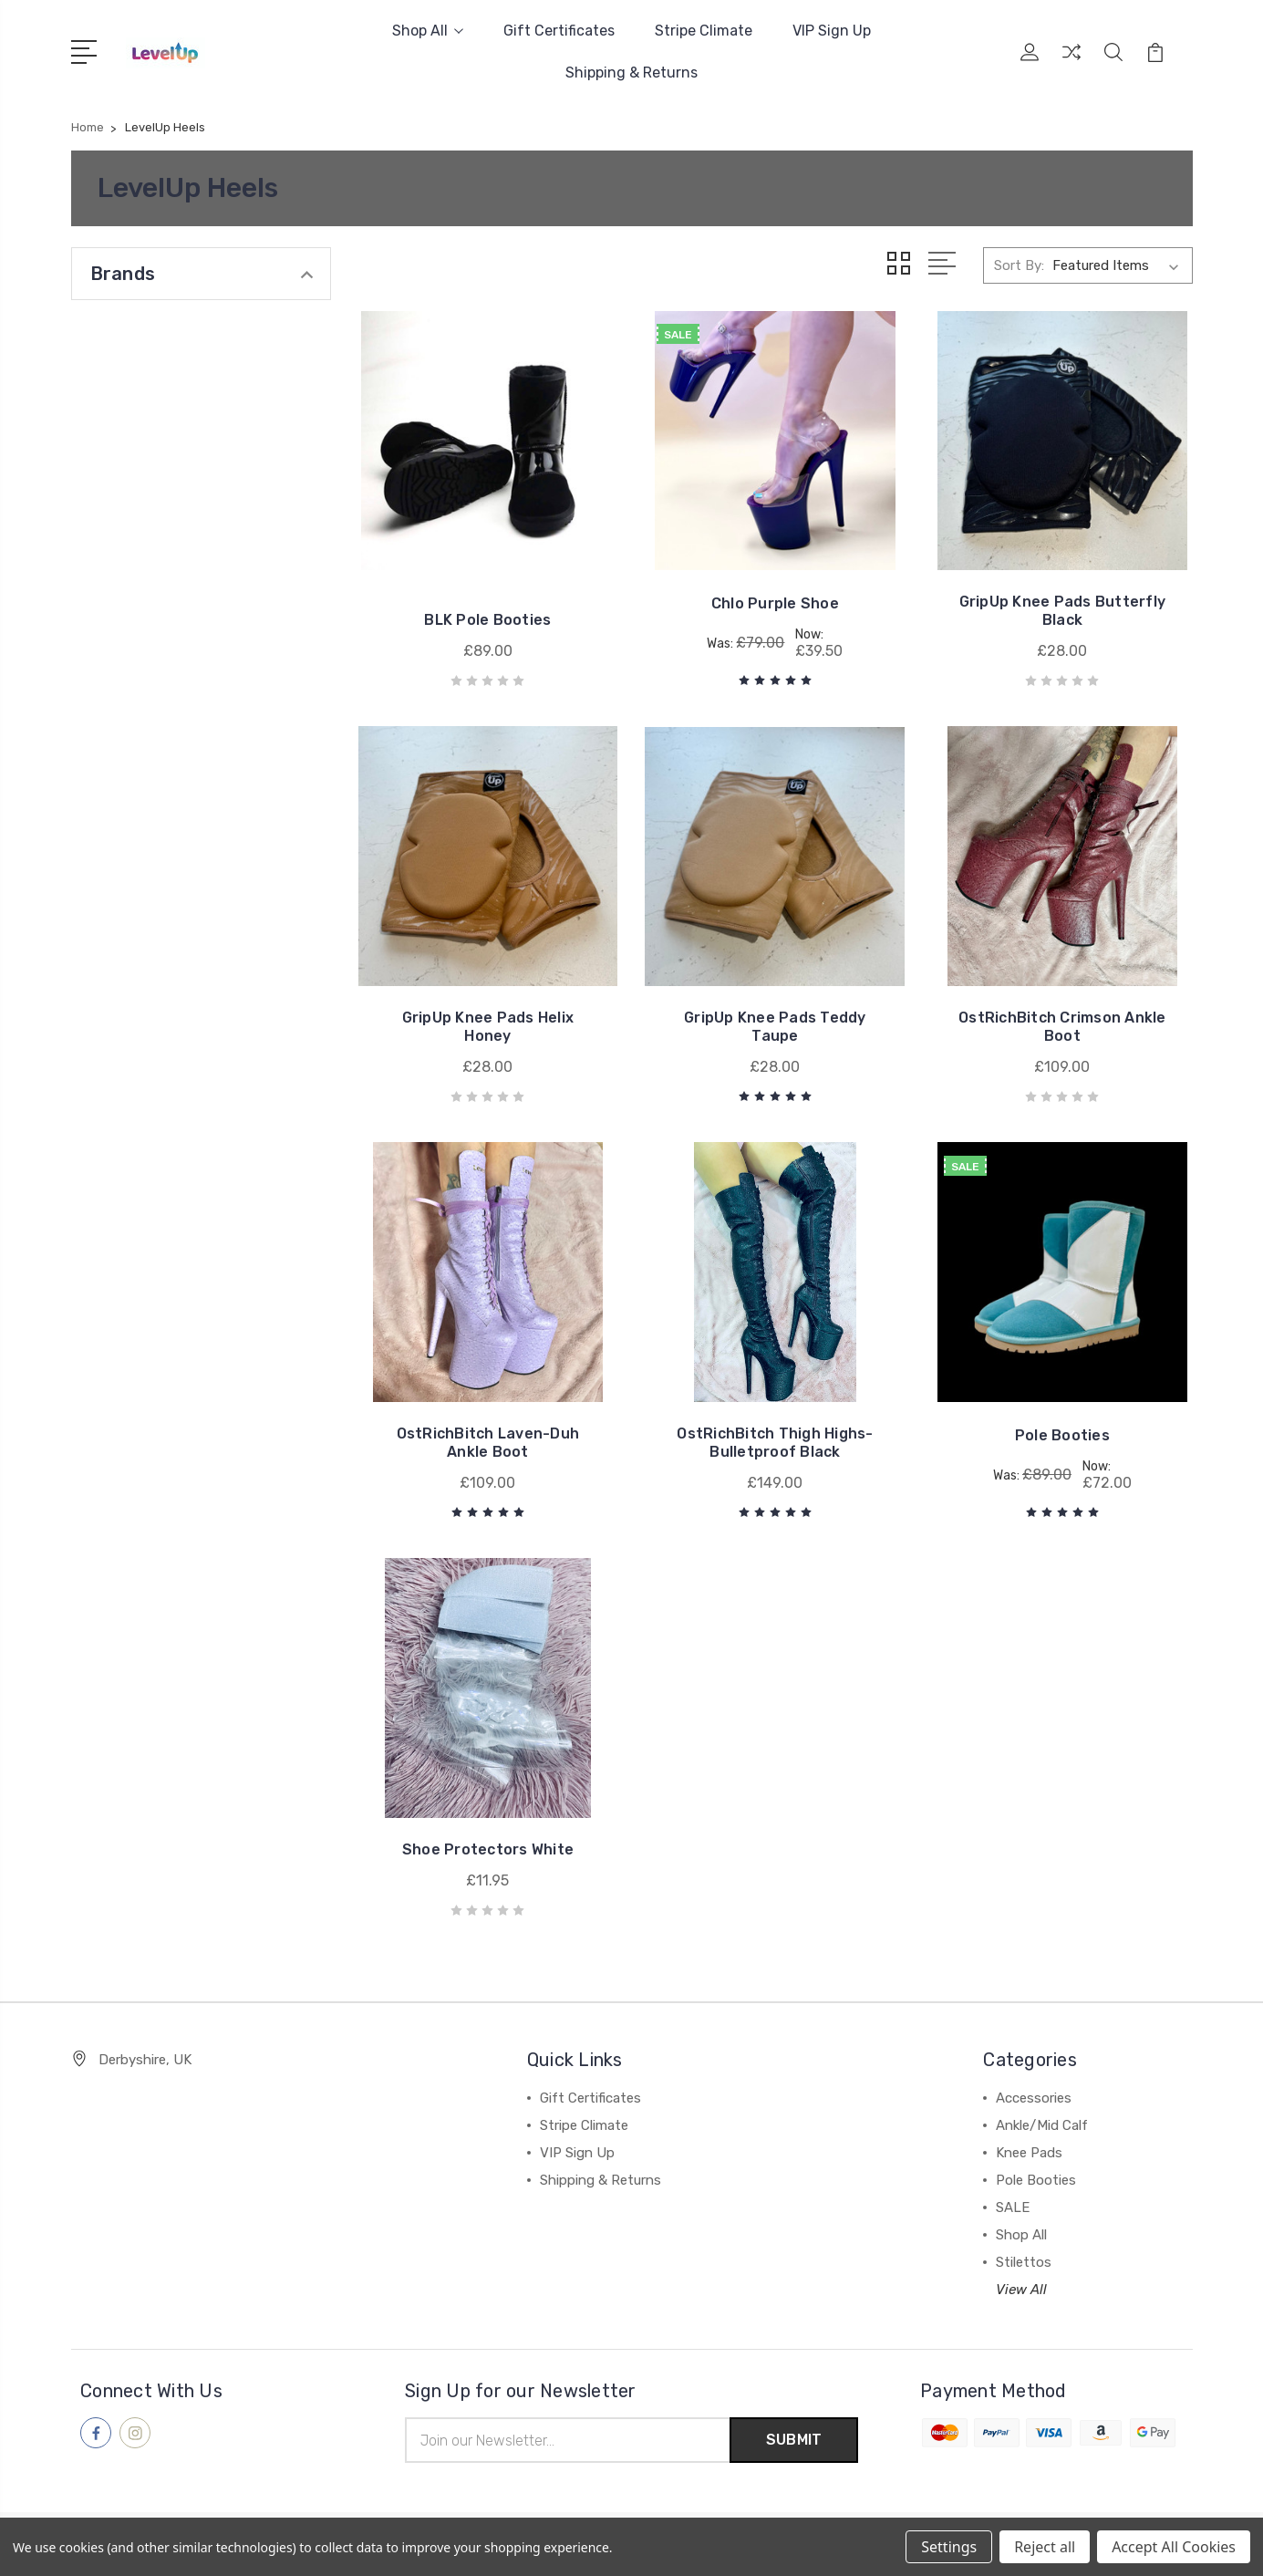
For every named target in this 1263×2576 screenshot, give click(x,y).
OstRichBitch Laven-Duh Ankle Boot (488, 1442)
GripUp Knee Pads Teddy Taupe (775, 1026)
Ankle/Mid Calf (1042, 2125)
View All (1021, 2289)
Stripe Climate (703, 30)
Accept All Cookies (1174, 2547)
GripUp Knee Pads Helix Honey (488, 1026)
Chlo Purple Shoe (775, 603)
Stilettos (1023, 2262)
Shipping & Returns (631, 72)
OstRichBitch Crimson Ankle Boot (1062, 1026)
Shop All (427, 30)
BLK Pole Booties (487, 619)
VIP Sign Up (831, 30)
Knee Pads (1029, 2153)
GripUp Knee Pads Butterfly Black (1062, 610)
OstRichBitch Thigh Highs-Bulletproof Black (775, 1442)
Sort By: (1019, 265)
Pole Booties (1062, 1435)
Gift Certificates (559, 30)
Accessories (1033, 2098)
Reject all (1044, 2547)
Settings (949, 2547)
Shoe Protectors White (488, 1849)
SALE (1013, 2207)
